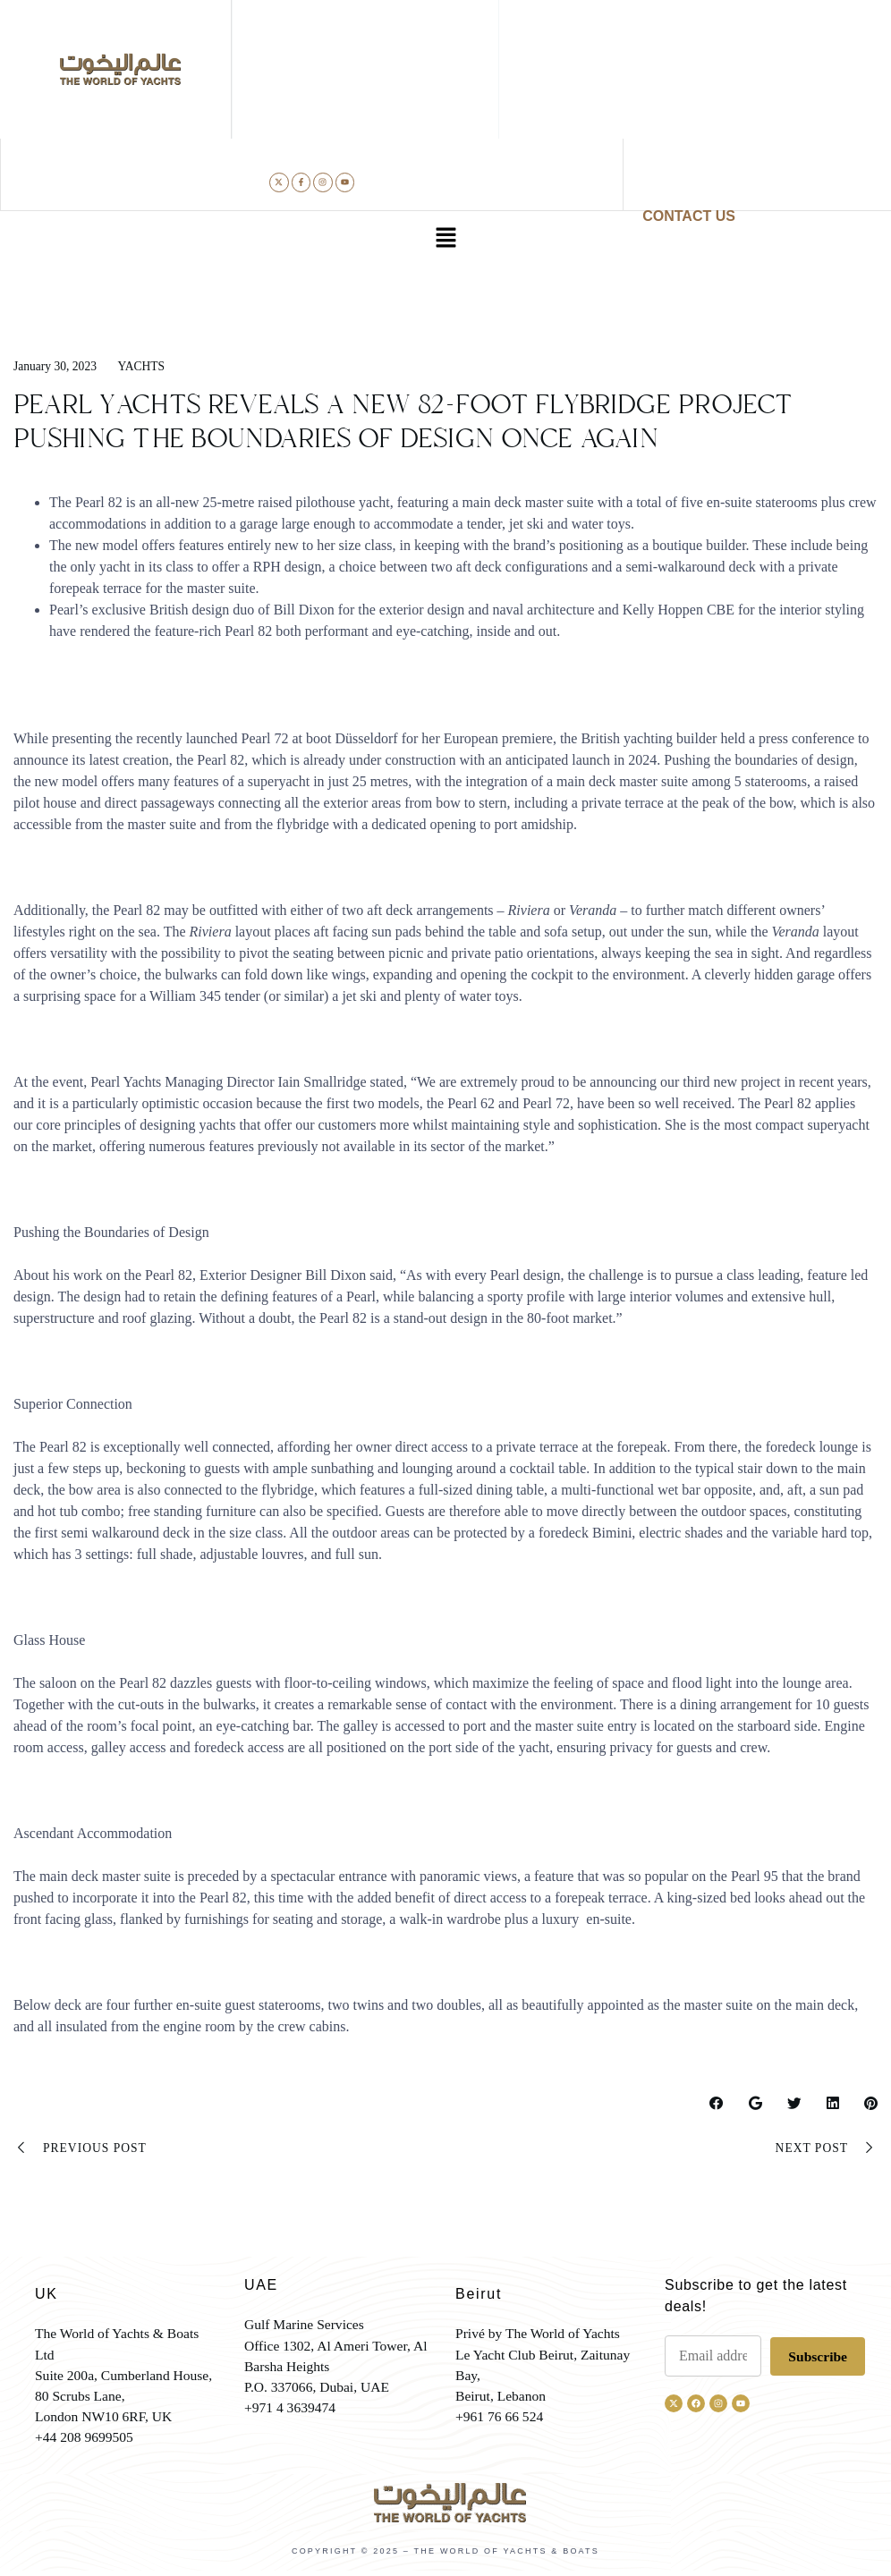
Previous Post (81, 2149)
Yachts (144, 366)
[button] (445, 239)
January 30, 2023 (56, 366)
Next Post (825, 2149)
